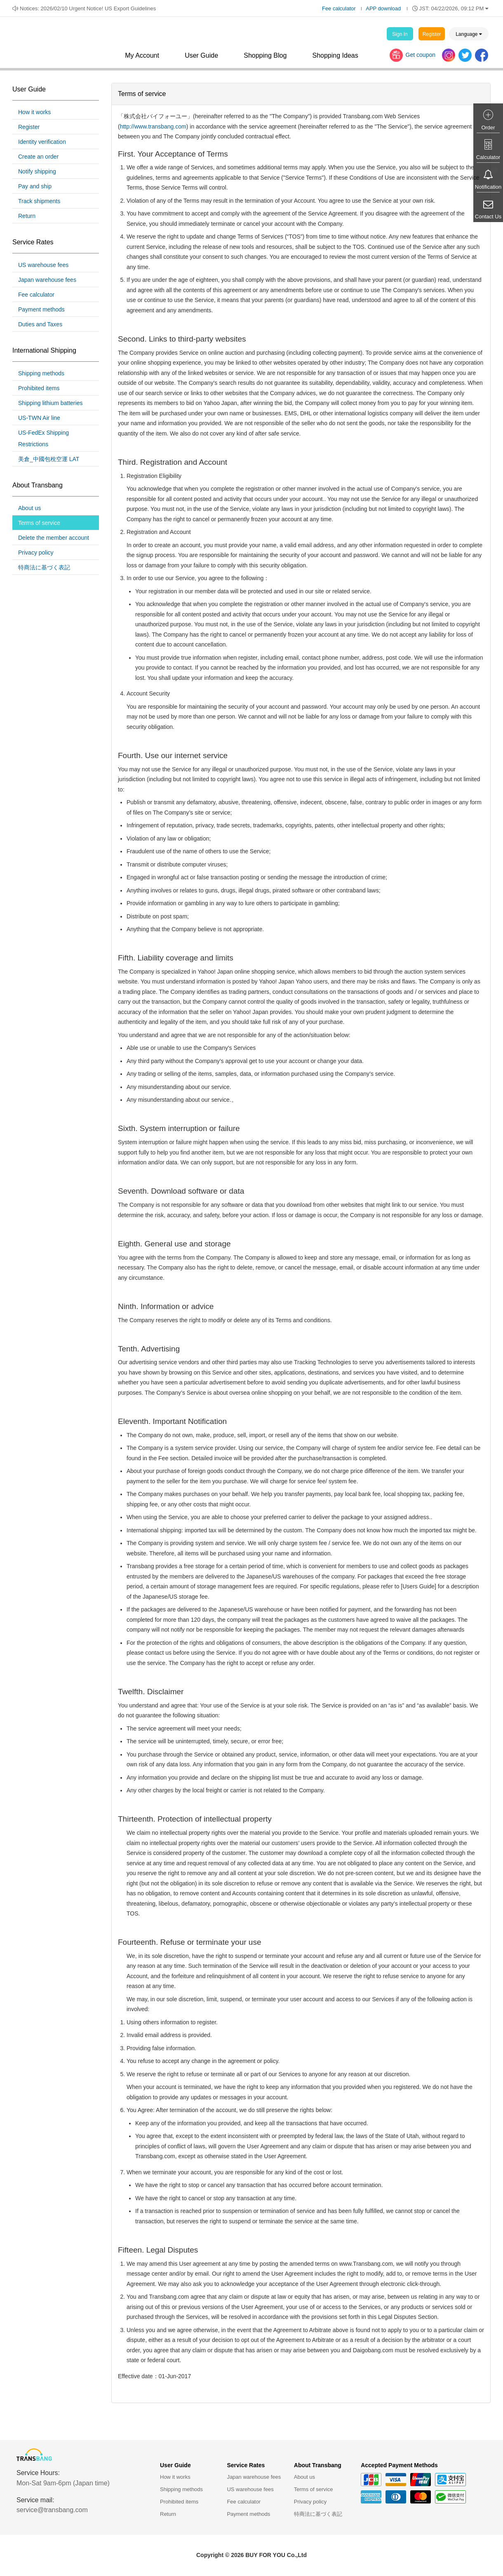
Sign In (399, 34)
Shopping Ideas (335, 55)
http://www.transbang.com (153, 126)
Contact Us (488, 216)
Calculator (488, 157)
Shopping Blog (265, 55)
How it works (34, 112)
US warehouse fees (43, 265)
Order (488, 127)
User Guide (201, 55)
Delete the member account (53, 537)
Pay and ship (35, 186)
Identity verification (42, 141)
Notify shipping (37, 171)
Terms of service (39, 523)
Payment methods (41, 309)
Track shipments (39, 201)
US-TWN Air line (39, 418)
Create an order (38, 156)
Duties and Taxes (40, 324)
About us (29, 508)
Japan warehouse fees (47, 279)
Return (26, 216)
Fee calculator (339, 8)
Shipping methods (41, 373)
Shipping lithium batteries (50, 403)
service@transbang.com (52, 2509)
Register (432, 34)
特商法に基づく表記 (44, 567)
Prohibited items (38, 388)
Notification (488, 187)
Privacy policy (36, 552)
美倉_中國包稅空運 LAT (48, 459)
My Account (142, 55)
